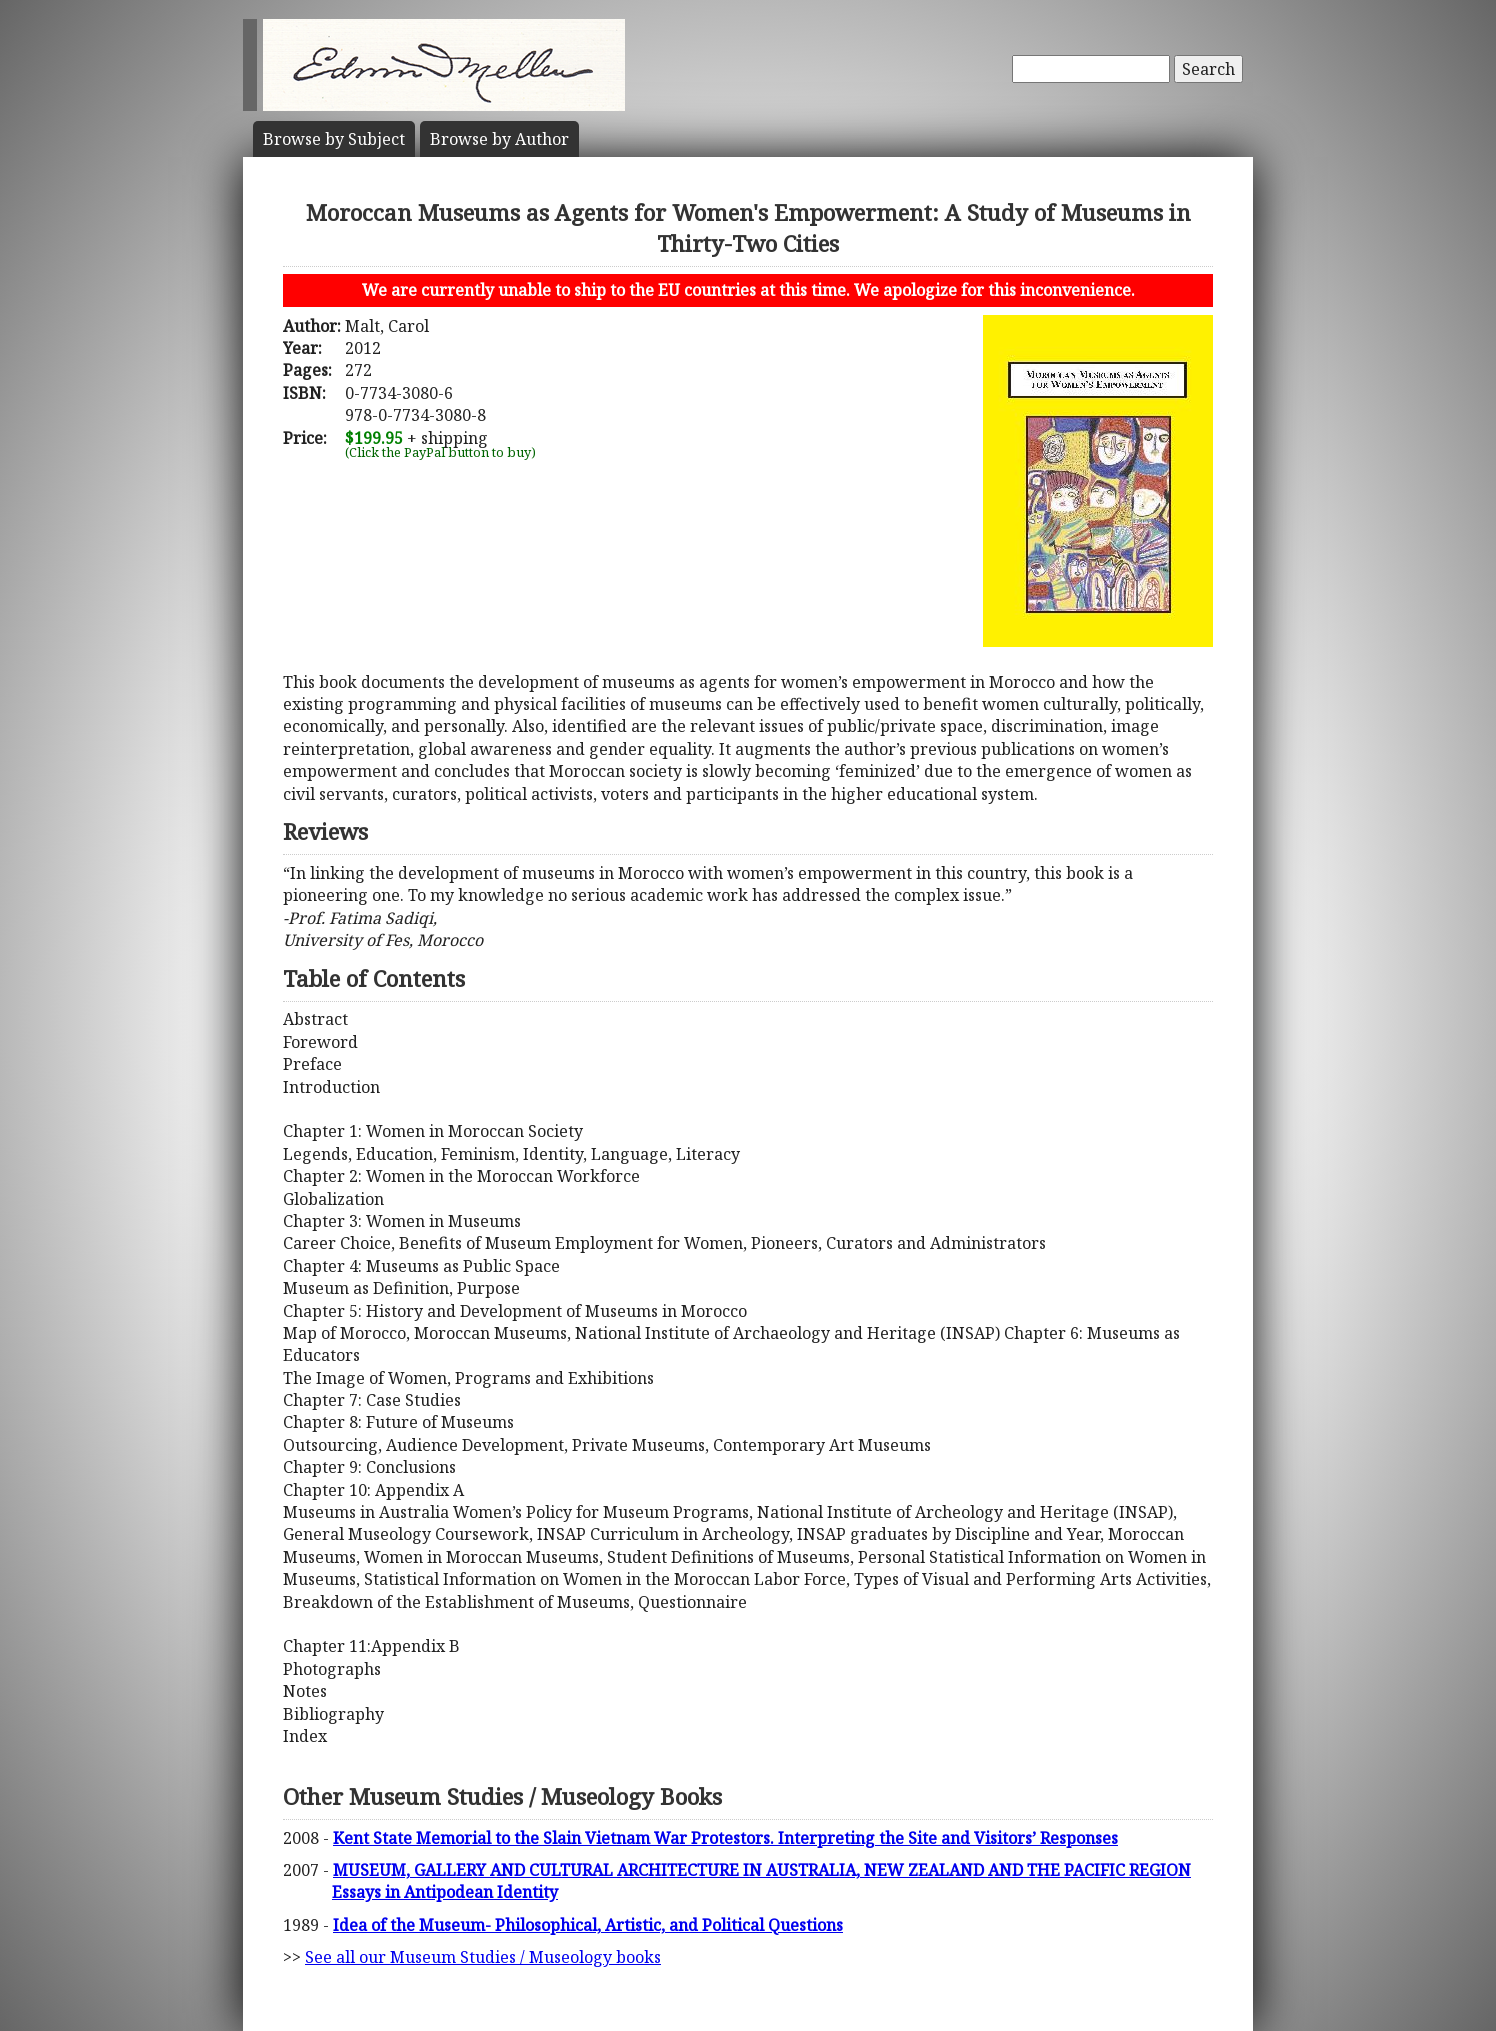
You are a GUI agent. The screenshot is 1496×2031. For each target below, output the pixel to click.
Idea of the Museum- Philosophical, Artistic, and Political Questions (588, 1925)
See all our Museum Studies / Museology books (483, 1957)
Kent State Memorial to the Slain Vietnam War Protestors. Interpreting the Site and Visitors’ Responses (725, 1838)
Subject (334, 139)
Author (499, 139)
